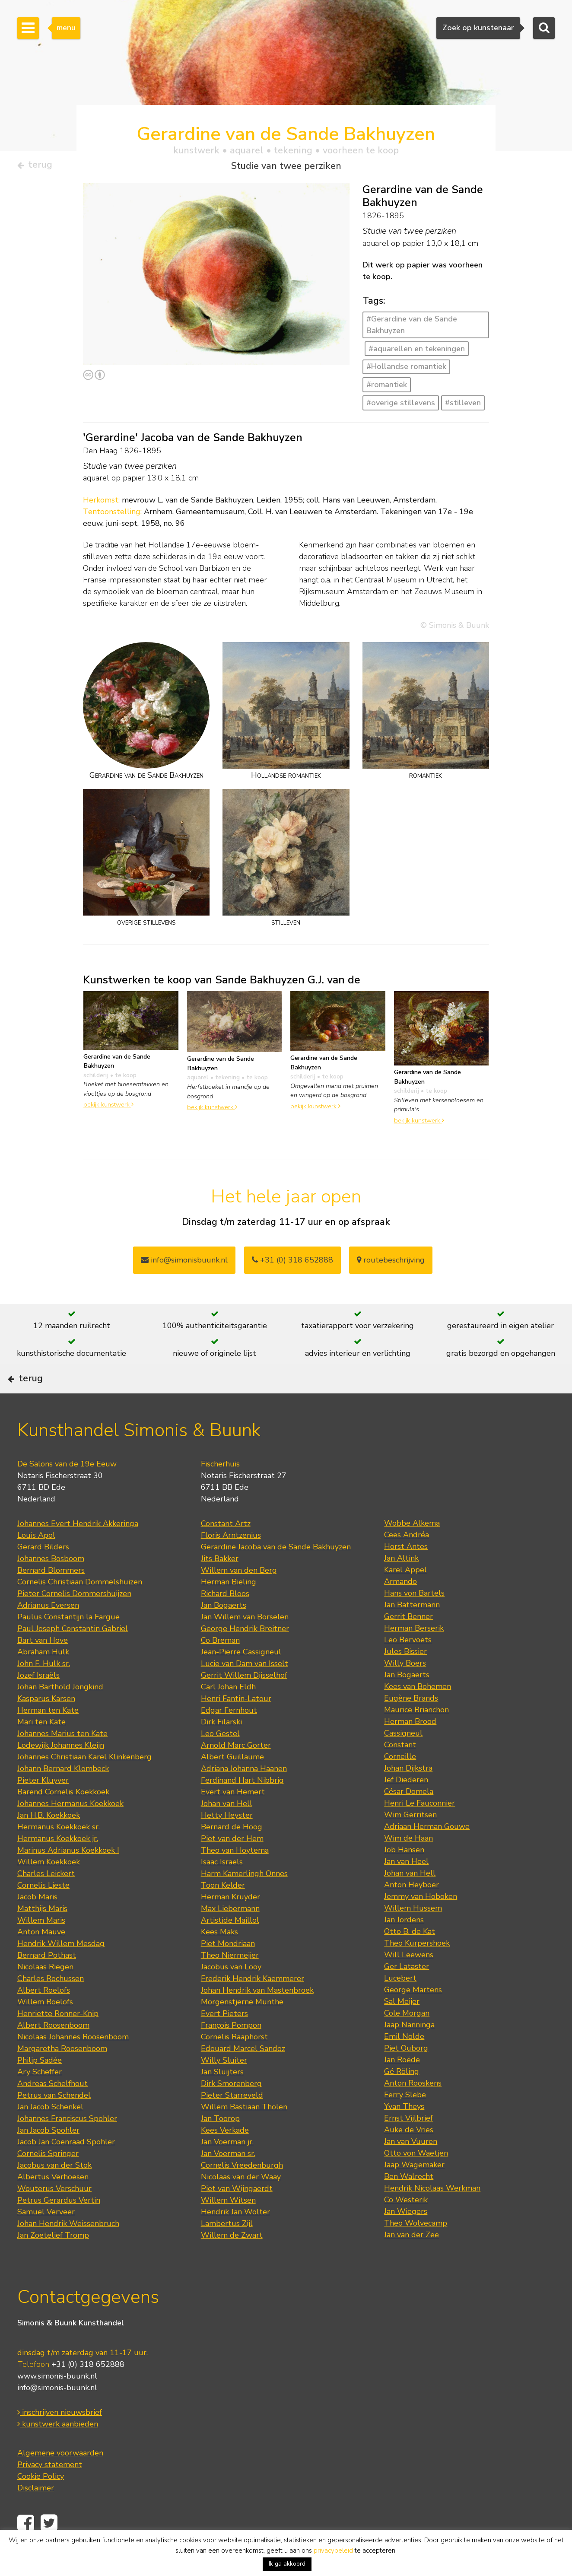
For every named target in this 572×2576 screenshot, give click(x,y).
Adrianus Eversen (48, 1631)
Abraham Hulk (43, 1678)
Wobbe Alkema (412, 1549)
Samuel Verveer (46, 2238)
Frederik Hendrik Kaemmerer (252, 2004)
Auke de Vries (408, 2155)
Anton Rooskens (413, 2109)
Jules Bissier (405, 1677)
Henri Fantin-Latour (236, 1724)
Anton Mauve (41, 1958)
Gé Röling (401, 2097)
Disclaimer (35, 2513)
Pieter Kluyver (43, 1806)
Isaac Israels (222, 1888)
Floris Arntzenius (231, 1561)
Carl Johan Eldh (228, 1713)
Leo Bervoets (408, 1665)
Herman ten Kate (48, 1736)
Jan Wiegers (405, 2237)
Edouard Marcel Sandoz (243, 2074)
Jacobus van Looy (231, 1993)
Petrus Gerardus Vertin (58, 2226)
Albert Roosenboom (53, 2051)
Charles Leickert (46, 1899)
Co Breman (220, 1666)
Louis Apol (36, 1561)
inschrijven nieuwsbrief (59, 2438)
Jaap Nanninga (409, 2050)
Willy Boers (405, 1689)
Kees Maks (219, 1958)
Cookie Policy (40, 2501)
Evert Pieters (224, 2039)
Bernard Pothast (46, 1981)
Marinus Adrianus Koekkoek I (68, 1876)
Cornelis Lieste (43, 1911)
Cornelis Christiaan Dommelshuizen (79, 1608)
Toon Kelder (223, 1911)
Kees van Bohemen (417, 1712)
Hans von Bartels (414, 1619)
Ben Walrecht (408, 2202)
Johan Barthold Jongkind (60, 1713)
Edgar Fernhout (229, 1736)
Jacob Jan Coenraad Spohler (66, 2168)
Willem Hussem (413, 1934)
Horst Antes (406, 1572)
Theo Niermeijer (230, 1981)
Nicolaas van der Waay (241, 2203)
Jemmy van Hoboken (420, 1922)
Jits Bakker (219, 1584)
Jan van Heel (406, 1887)
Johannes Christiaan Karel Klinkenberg (84, 1783)
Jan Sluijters (222, 2098)
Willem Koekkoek (48, 1888)
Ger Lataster (406, 1992)
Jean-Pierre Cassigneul (241, 1678)
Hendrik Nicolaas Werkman (432, 2214)
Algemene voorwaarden (60, 2478)
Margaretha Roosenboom (62, 2074)
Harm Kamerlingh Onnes (244, 1899)
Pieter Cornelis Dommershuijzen (74, 1619)
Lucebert (400, 2004)
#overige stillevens (400, 406)
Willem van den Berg (239, 1596)
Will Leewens (408, 1980)
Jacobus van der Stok (54, 2191)
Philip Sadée (39, 2086)
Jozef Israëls (38, 1701)
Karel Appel (405, 1595)
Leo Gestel (220, 1759)
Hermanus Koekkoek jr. (57, 1864)
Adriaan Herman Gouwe (427, 1852)
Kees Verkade (225, 2156)
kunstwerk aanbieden (57, 2449)
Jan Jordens (404, 1945)
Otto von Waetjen (416, 2179)
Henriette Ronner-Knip (58, 2039)
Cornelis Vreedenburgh (242, 2191)
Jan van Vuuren (410, 2167)
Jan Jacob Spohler (48, 2156)
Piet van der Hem (232, 1864)
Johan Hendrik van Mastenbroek (257, 2016)
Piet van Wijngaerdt (237, 2214)
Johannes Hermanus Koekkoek (70, 1829)
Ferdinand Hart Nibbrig (242, 1806)
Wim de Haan (408, 1864)
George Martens (413, 2015)
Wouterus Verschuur (54, 2214)
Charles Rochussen (50, 2004)
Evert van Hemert (233, 1818)
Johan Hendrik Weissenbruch (68, 2249)
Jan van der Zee (411, 2260)
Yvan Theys (404, 2132)
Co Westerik (406, 2225)
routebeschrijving (391, 1263)
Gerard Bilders (43, 1573)
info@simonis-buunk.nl (57, 2413)
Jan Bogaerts (223, 1631)
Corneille (400, 1782)
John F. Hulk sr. (43, 1689)
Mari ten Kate (41, 1748)
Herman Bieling (228, 1608)
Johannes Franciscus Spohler (67, 2144)
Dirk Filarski (221, 1748)
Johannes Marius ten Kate (62, 1759)
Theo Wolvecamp (415, 2249)
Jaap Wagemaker (414, 2190)
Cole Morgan (406, 2039)
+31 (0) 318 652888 (292, 1263)
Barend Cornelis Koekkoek (63, 1818)
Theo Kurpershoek (417, 1969)
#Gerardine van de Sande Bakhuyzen (411, 328)
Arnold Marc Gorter (236, 1771)
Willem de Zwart (232, 2261)
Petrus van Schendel (54, 2121)
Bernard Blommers (51, 1596)
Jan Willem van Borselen (245, 1643)
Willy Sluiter (224, 2086)
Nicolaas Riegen (45, 1993)
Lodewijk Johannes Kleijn (60, 1771)
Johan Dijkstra (408, 1794)
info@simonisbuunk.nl (184, 1263)
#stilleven (463, 406)
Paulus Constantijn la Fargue (68, 1643)
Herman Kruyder (230, 1923)
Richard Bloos (225, 1619)
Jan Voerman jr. (227, 2168)
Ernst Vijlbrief (408, 2144)
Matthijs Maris (42, 1934)
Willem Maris (41, 1946)
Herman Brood (410, 1747)
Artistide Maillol (230, 1946)
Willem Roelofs (45, 2028)
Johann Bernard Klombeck (63, 1794)
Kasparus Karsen (46, 1724)
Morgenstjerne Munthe (242, 2028)
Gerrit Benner (408, 1642)
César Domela (408, 1817)
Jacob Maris (37, 1923)
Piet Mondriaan (228, 1969)
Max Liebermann (230, 1934)
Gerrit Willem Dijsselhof (244, 1701)
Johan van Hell (226, 1829)
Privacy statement (49, 2490)
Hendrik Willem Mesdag (61, 1969)
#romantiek (386, 388)
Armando (400, 1607)
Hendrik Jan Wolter (235, 2238)
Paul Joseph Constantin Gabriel (72, 1654)
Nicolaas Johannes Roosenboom (73, 2063)
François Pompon (231, 2051)
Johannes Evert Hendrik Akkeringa (77, 1549)
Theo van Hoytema (235, 1876)
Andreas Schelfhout (52, 2109)
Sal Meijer (401, 2027)
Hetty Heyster (227, 1841)
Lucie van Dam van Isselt (244, 1689)
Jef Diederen (406, 1805)
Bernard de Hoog (231, 1853)
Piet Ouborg (406, 2074)
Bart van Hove (42, 1666)
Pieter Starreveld (232, 2121)
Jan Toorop (220, 2144)
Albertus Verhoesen (53, 2203)
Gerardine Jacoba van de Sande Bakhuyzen (276, 1573)
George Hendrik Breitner (245, 1654)
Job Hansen (404, 1875)
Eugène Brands (411, 1724)
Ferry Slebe (405, 2120)
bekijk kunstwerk (108, 1108)
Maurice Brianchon (416, 1735)
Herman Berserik (414, 1654)
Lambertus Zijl (227, 2249)
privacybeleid (333, 2550)
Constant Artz (226, 1549)
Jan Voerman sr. (228, 2179)
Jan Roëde (402, 2085)
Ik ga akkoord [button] (287, 2564)
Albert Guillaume (232, 1783)
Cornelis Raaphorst (234, 2063)
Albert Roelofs (43, 2016)
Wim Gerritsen (410, 1840)
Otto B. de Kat (409, 1957)
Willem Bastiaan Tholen (244, 2133)
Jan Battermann (412, 1630)
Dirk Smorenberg (231, 2109)
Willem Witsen (228, 2226)
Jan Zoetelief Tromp (53, 2261)
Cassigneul (403, 1759)
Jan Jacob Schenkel (50, 2133)
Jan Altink (401, 1584)
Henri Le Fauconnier (419, 1829)
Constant (400, 1770)
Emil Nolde (404, 2062)
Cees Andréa (406, 1560)
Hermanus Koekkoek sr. (58, 1853)
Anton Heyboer (411, 1910)
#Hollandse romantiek (406, 370)
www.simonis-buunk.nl (57, 2401)
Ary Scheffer (39, 2098)
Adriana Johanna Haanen (244, 1794)
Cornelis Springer (48, 2179)
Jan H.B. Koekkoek (48, 1841)
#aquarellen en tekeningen (417, 352)
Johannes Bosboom (50, 1584)
